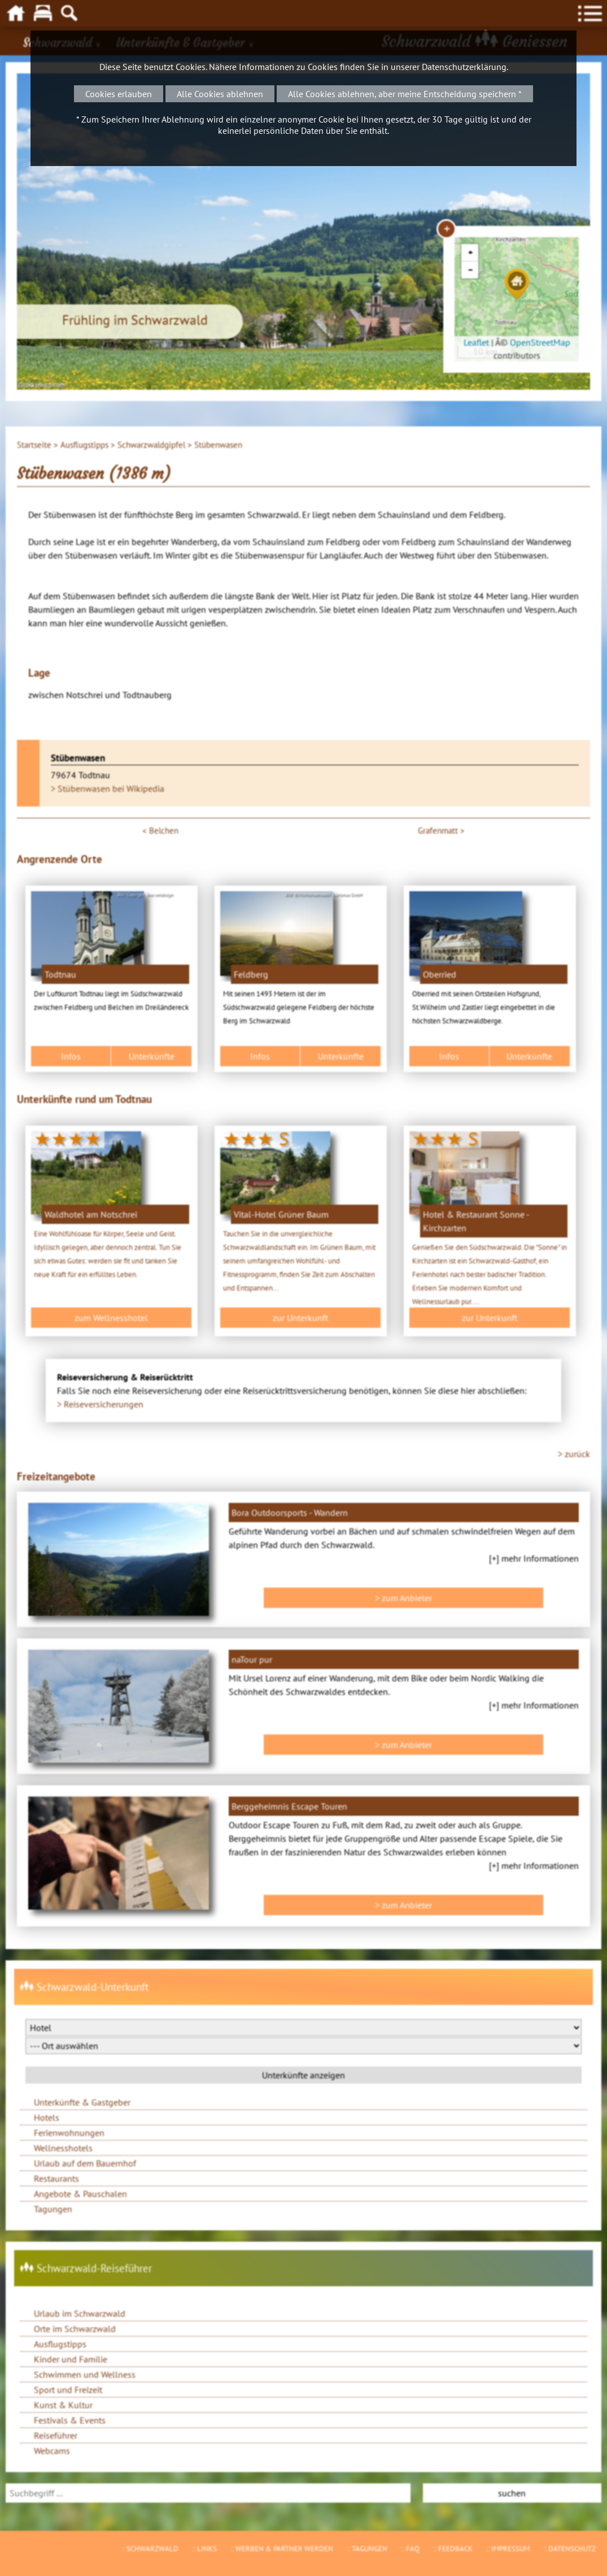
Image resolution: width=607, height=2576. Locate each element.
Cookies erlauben (118, 93)
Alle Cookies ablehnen (220, 93)
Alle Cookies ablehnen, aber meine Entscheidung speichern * (405, 93)
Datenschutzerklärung (464, 66)
